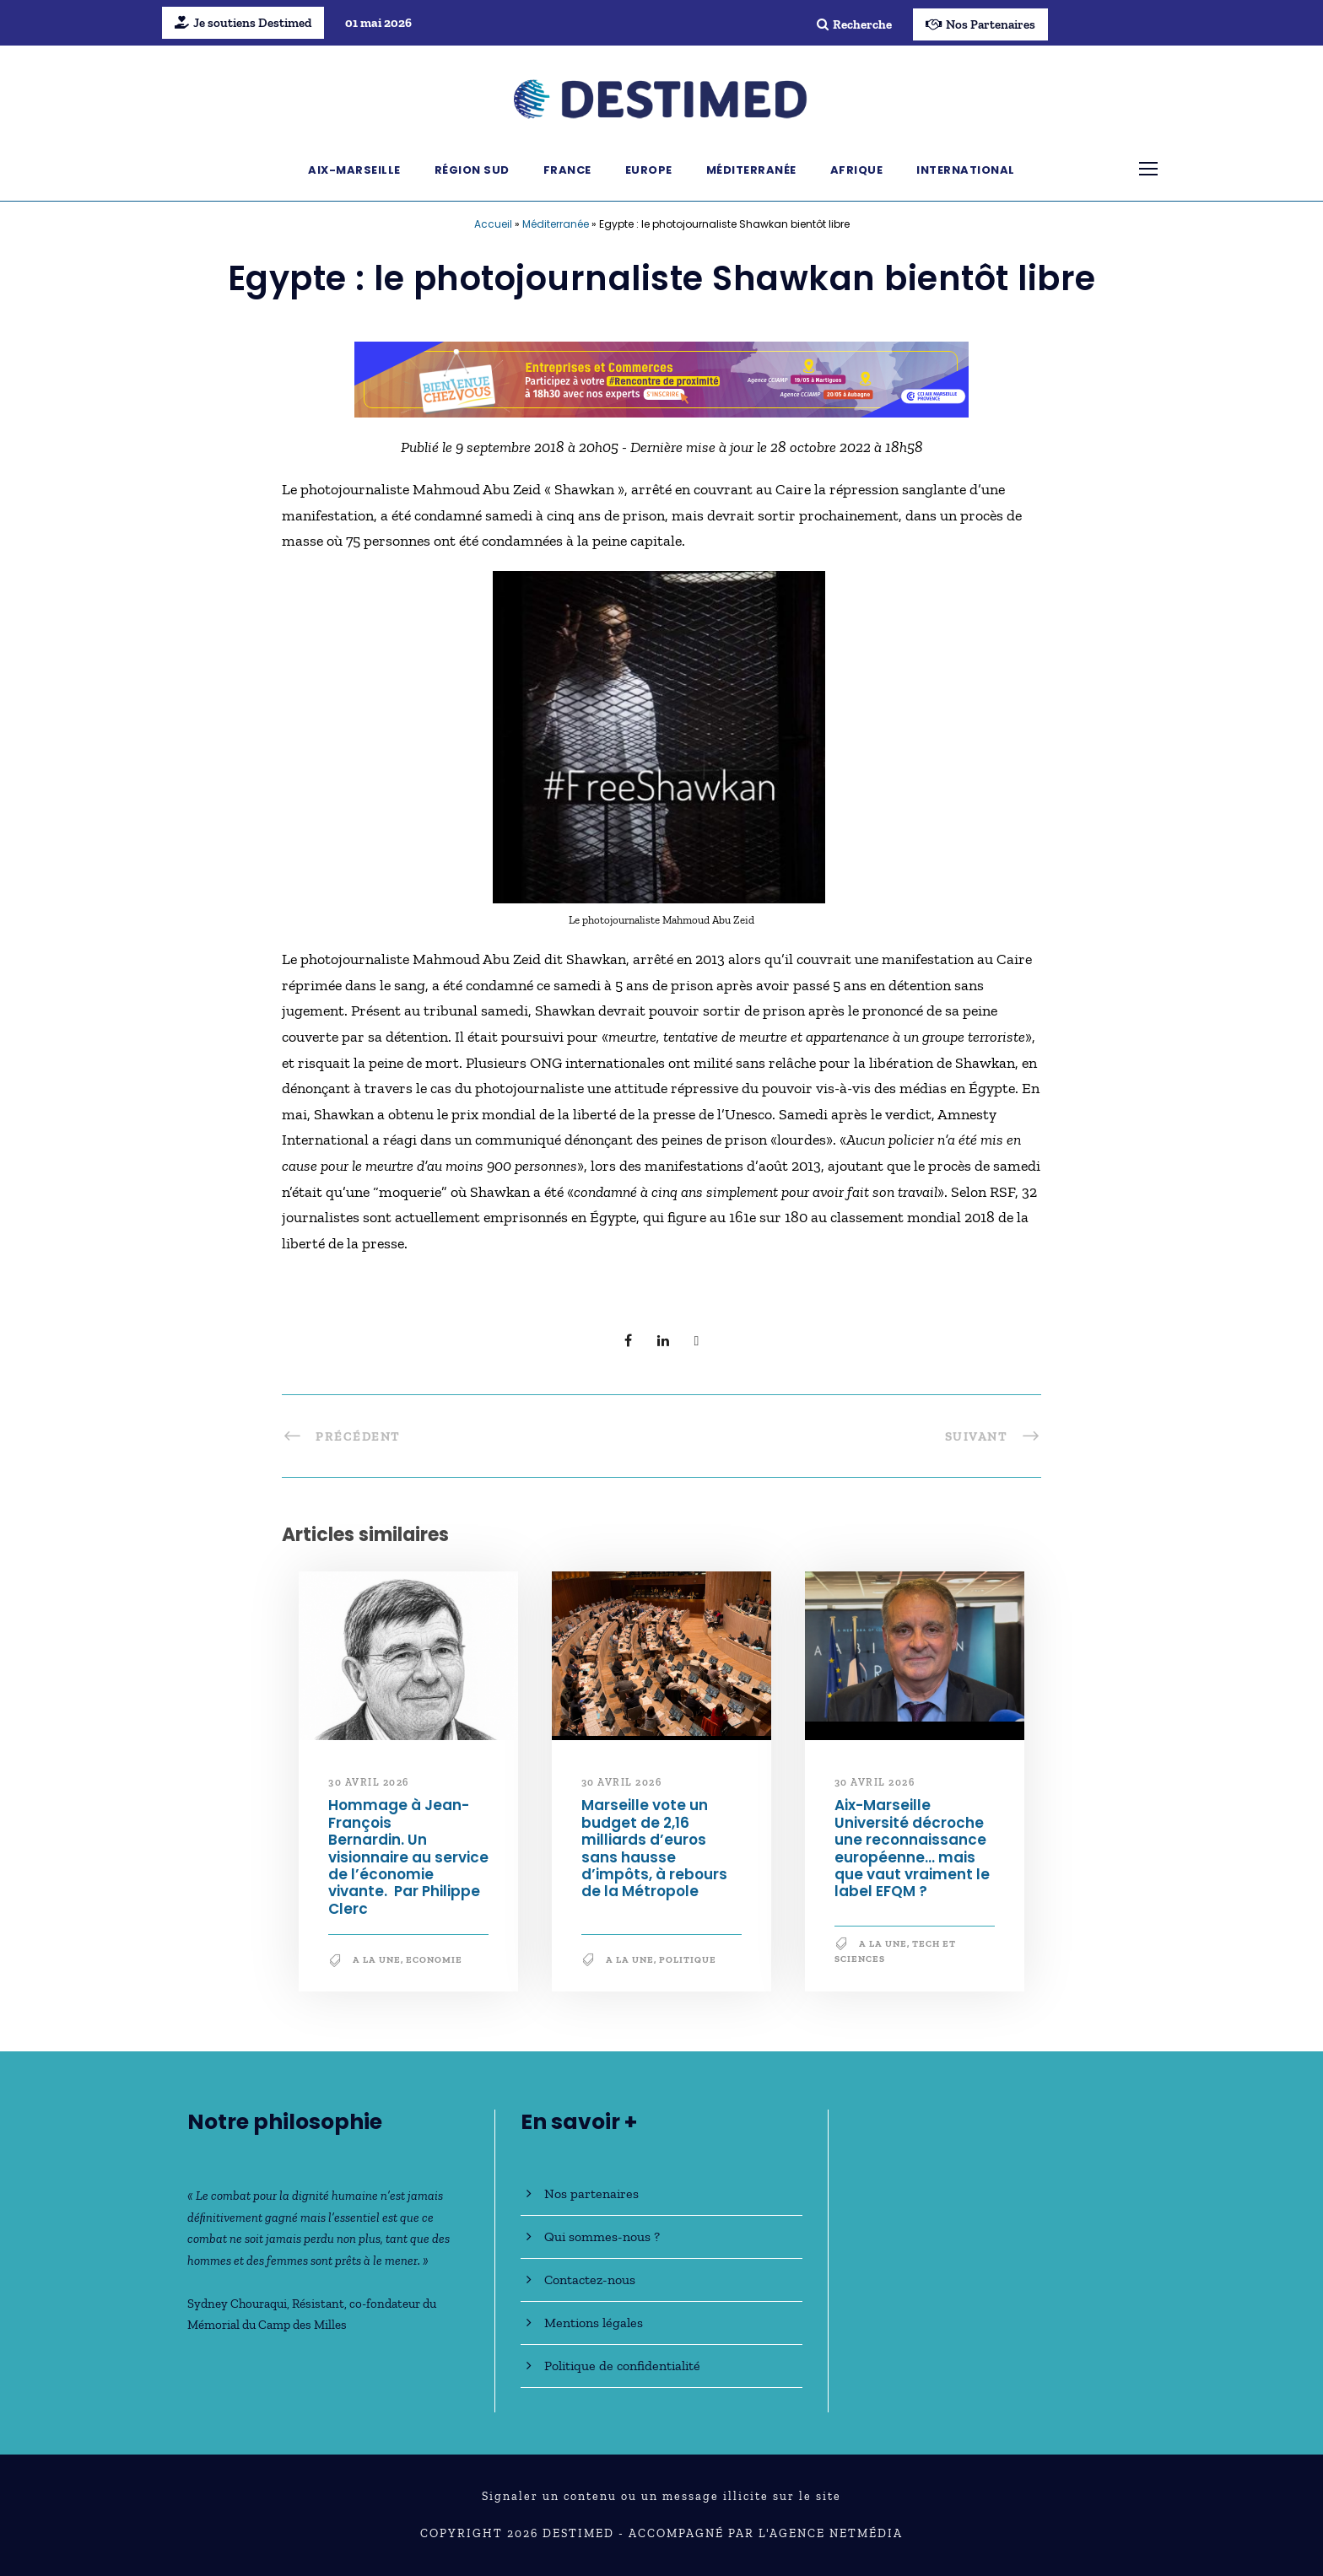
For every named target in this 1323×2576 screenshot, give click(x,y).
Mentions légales (593, 2323)
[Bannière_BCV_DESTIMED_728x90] (661, 378)
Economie (434, 1959)
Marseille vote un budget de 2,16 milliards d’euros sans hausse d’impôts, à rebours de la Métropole (654, 1848)
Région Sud (472, 170)
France (567, 170)
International (965, 170)
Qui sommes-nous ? (602, 2236)
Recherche (854, 24)
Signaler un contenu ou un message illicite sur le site (661, 2496)
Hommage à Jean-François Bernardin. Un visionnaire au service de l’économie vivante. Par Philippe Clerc (408, 1856)
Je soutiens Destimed (243, 22)
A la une (377, 1959)
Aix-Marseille (354, 170)
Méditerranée (751, 170)
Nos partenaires (591, 2193)
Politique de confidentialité (622, 2366)
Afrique (856, 170)
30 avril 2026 (368, 1782)
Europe (648, 170)
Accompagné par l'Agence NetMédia (766, 2533)
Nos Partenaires (980, 24)
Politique (687, 1959)
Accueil (493, 224)
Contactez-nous (589, 2280)
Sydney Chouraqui (237, 2303)
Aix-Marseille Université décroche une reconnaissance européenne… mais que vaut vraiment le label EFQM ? (912, 1848)
